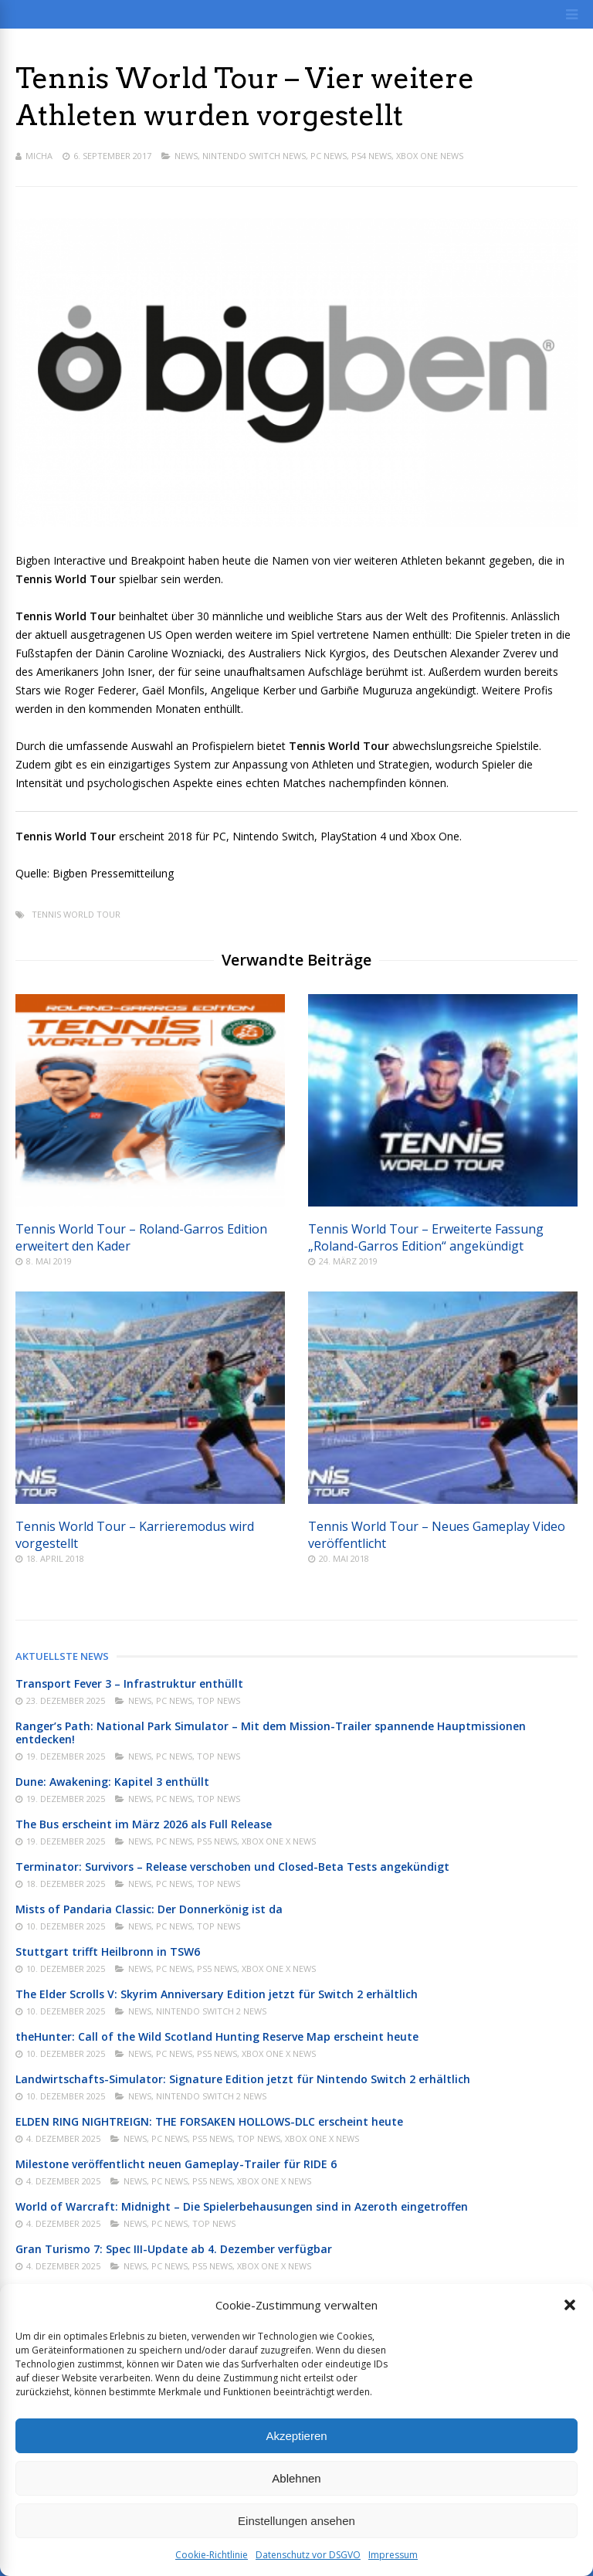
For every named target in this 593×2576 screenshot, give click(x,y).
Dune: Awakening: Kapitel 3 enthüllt (112, 1781)
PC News (328, 155)
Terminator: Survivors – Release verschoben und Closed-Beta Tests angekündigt (232, 1866)
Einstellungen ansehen (296, 2520)
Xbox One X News (279, 1841)
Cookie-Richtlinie (211, 2554)
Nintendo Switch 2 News (211, 2011)
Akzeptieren (296, 2435)
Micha (39, 155)
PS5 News (217, 1841)
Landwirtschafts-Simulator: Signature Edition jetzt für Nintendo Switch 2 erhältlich (242, 2079)
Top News (218, 1700)
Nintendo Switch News (254, 155)
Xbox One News (429, 155)
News (186, 155)
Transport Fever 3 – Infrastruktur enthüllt (129, 1683)
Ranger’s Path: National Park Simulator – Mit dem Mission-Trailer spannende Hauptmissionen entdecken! (270, 1732)
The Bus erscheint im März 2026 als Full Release (143, 1824)
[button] (570, 2305)
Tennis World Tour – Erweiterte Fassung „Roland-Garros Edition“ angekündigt (426, 1237)
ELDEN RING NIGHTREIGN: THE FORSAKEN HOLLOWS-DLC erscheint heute (209, 2121)
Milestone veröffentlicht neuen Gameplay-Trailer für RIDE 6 (176, 2164)
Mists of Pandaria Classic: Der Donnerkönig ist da (149, 1909)
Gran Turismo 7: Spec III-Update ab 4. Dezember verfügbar (173, 2249)
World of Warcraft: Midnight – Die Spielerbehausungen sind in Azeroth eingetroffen (241, 2206)
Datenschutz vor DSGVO (308, 2554)
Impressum (393, 2554)
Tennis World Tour (76, 914)
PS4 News (371, 155)
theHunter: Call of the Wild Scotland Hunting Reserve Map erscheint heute (216, 2036)
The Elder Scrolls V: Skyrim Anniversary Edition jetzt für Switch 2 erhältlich (216, 1994)
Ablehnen (296, 2478)
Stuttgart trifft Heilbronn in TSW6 (107, 1951)
